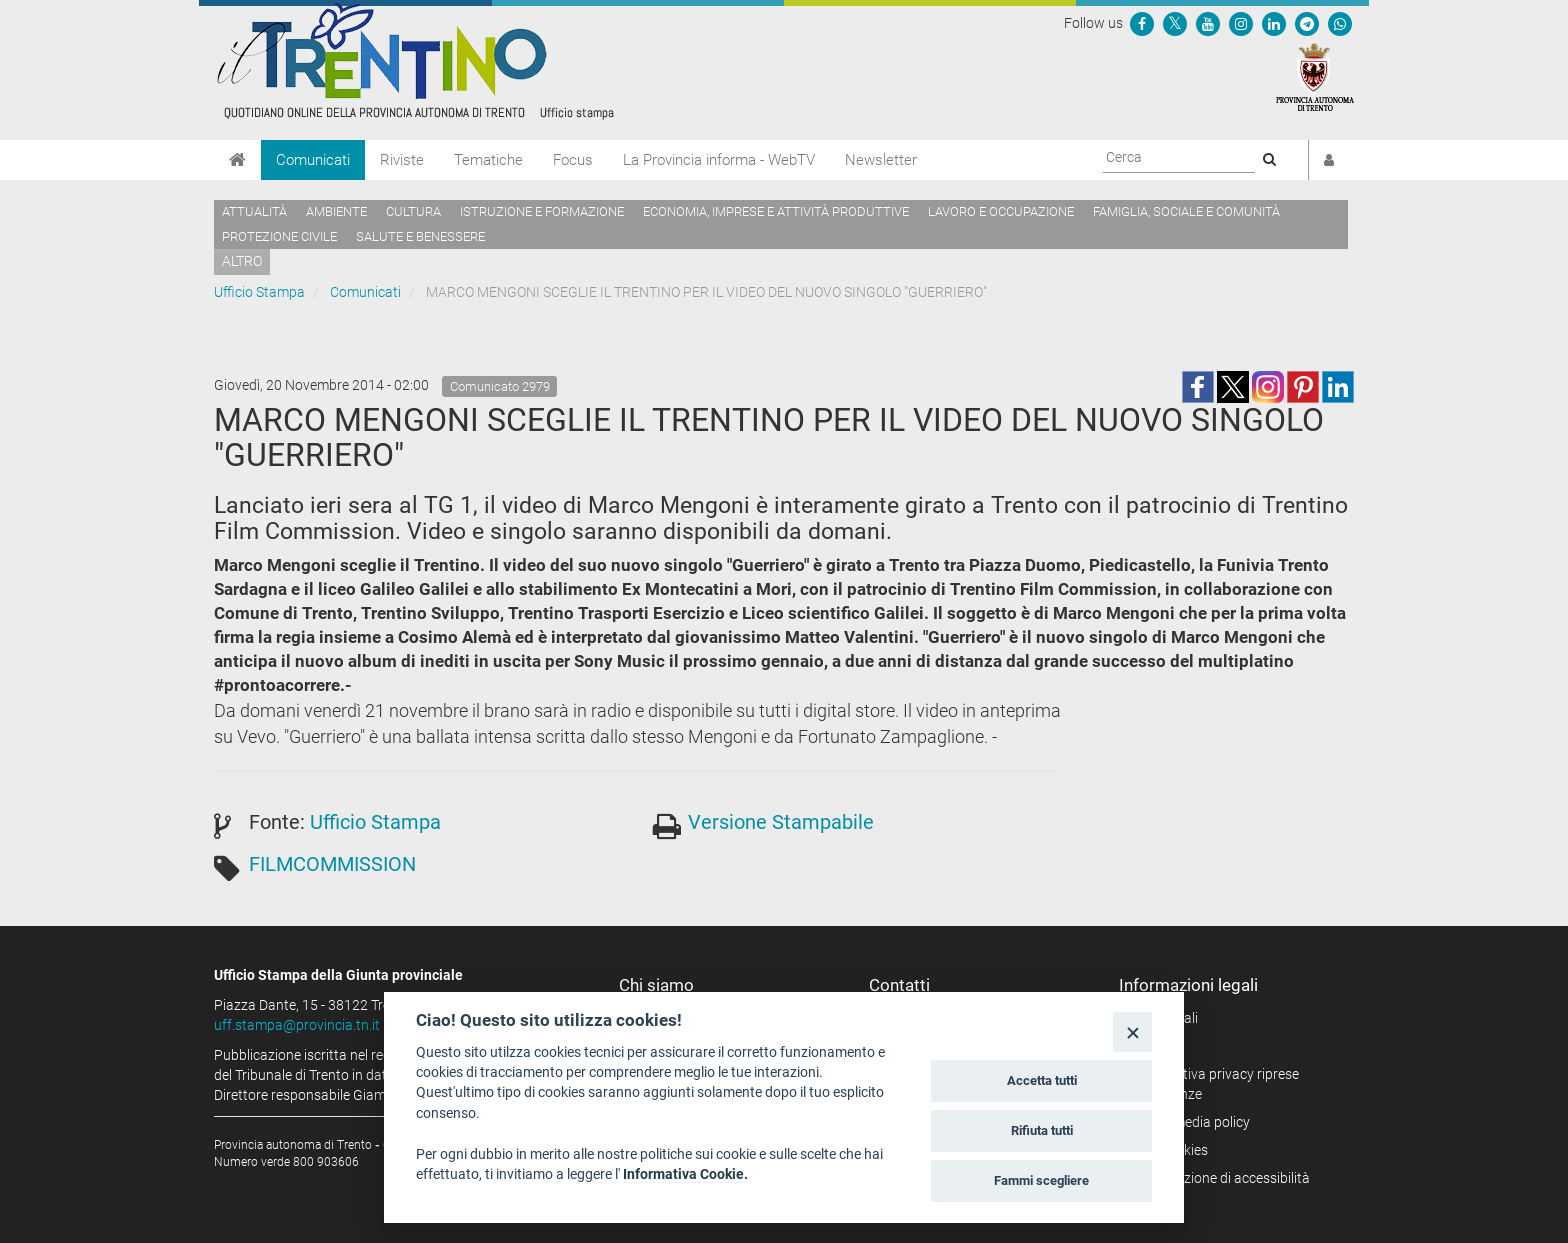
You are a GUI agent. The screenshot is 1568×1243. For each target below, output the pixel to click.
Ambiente (336, 211)
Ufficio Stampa (259, 292)
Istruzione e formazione (542, 211)
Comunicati (313, 160)
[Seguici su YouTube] (1208, 23)
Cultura (413, 211)
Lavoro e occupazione (1001, 211)
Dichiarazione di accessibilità (1221, 1178)
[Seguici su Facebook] (1142, 23)
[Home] (237, 160)
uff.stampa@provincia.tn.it (297, 1025)
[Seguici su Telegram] (1307, 23)
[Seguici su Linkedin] (1274, 23)
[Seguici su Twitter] (1175, 23)
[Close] (1132, 1031)
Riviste (402, 160)
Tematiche (488, 160)
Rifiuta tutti (1042, 1130)
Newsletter (881, 160)
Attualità (254, 211)
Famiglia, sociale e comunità (1186, 211)
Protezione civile (279, 236)
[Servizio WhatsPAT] (1340, 23)
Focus (573, 160)
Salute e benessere (420, 236)
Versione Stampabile (781, 822)
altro (242, 261)
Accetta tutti (1042, 1080)
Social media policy (1191, 1122)
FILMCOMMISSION (332, 864)
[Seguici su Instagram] (1241, 23)
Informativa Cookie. (685, 1174)
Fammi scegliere (1041, 1180)
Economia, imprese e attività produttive (776, 211)
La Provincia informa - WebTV (719, 160)
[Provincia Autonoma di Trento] (1315, 76)
